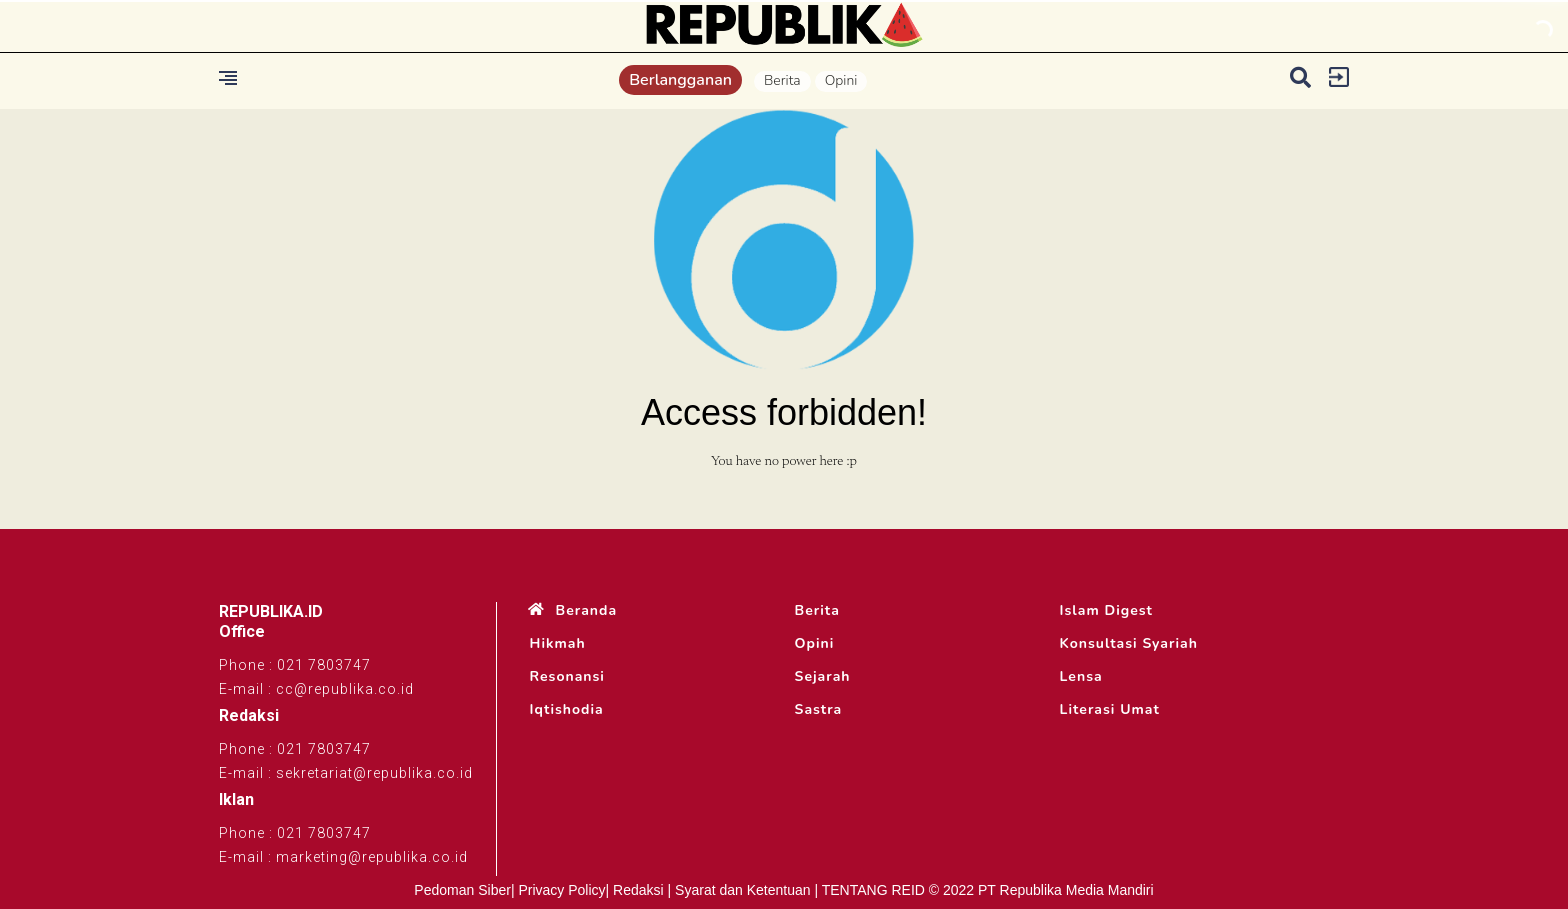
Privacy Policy (561, 890)
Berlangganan (680, 80)
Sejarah (823, 677)
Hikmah (558, 644)
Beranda (587, 611)
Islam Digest (1106, 611)
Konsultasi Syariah (1129, 644)
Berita (782, 80)
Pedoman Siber (462, 890)
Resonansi (567, 677)
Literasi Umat (1110, 710)
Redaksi (638, 890)
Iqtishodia (567, 710)
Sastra (819, 710)
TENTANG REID (873, 890)
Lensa (1081, 677)
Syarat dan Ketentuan (742, 890)
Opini (841, 80)
